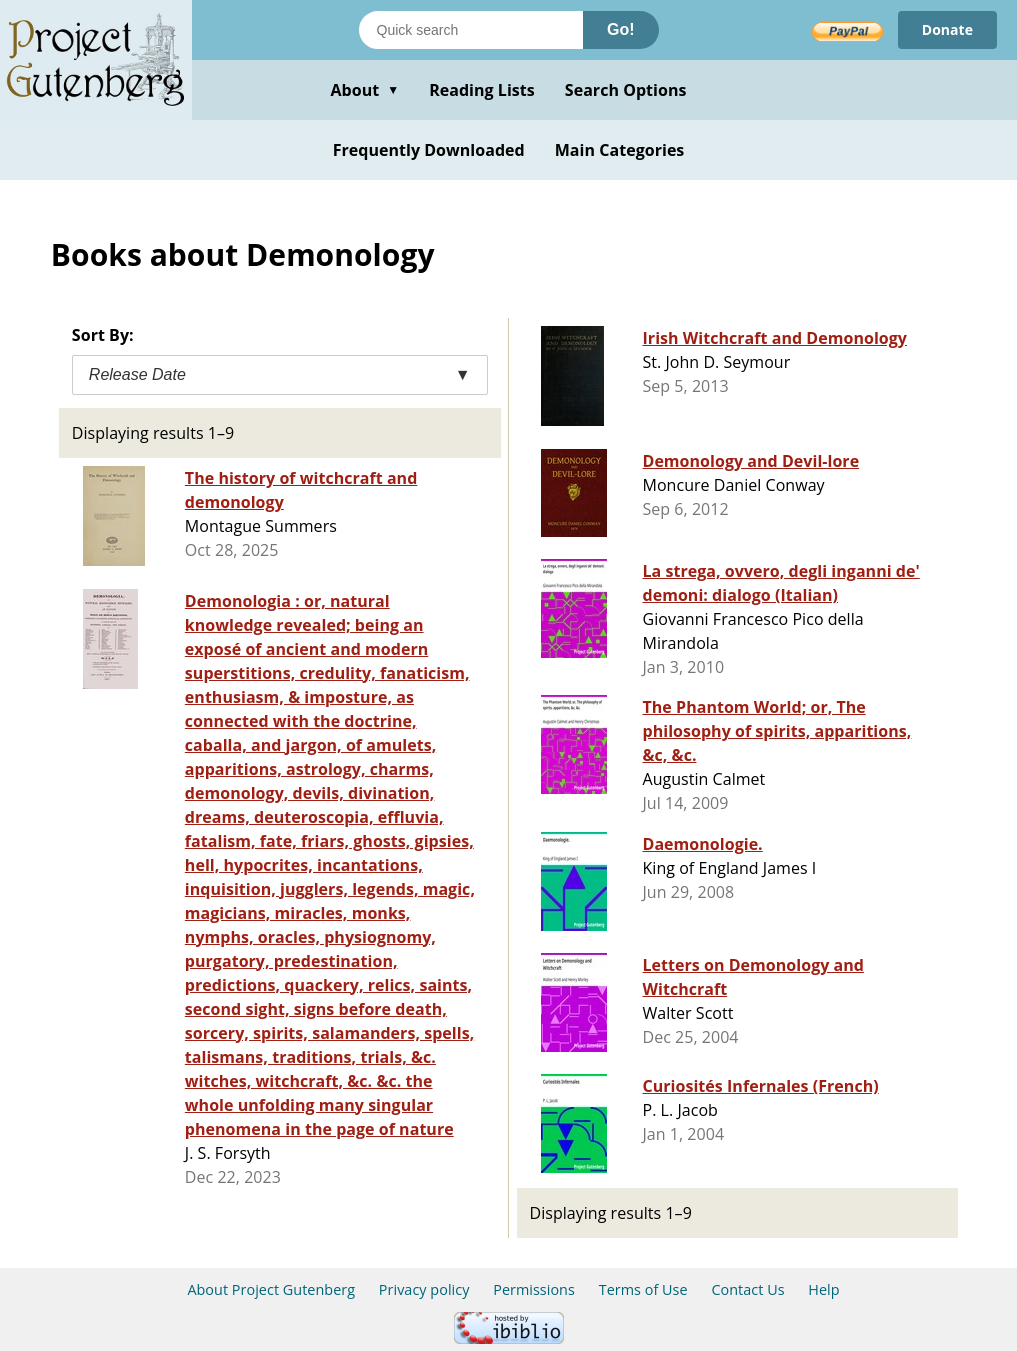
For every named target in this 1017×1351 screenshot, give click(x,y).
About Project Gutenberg (271, 1289)
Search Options (626, 90)
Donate (947, 29)
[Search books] (471, 30)
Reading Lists (482, 90)
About (364, 90)
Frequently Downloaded (429, 150)
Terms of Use (643, 1289)
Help (823, 1289)
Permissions (534, 1289)
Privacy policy (424, 1289)
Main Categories (620, 150)
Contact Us (747, 1289)
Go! (621, 29)
